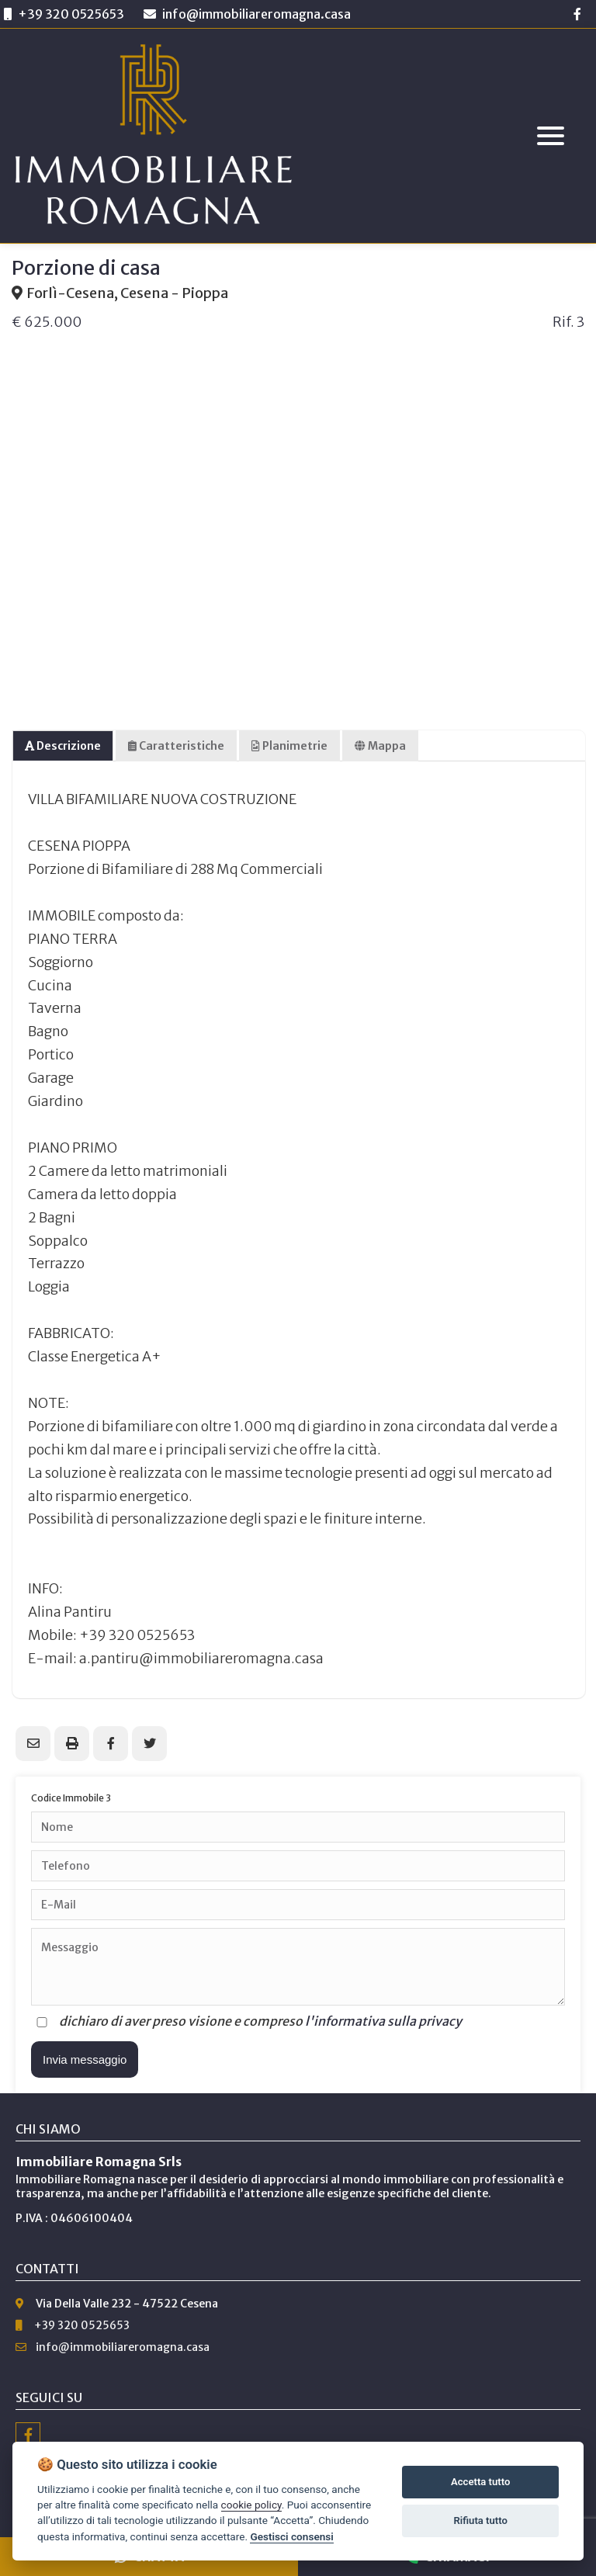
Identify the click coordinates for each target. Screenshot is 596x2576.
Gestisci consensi (291, 2536)
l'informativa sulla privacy (383, 2021)
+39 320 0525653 (71, 14)
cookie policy (251, 2504)
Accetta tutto (480, 2482)
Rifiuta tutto (481, 2520)
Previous (31, 490)
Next (565, 490)
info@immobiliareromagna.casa (247, 14)
